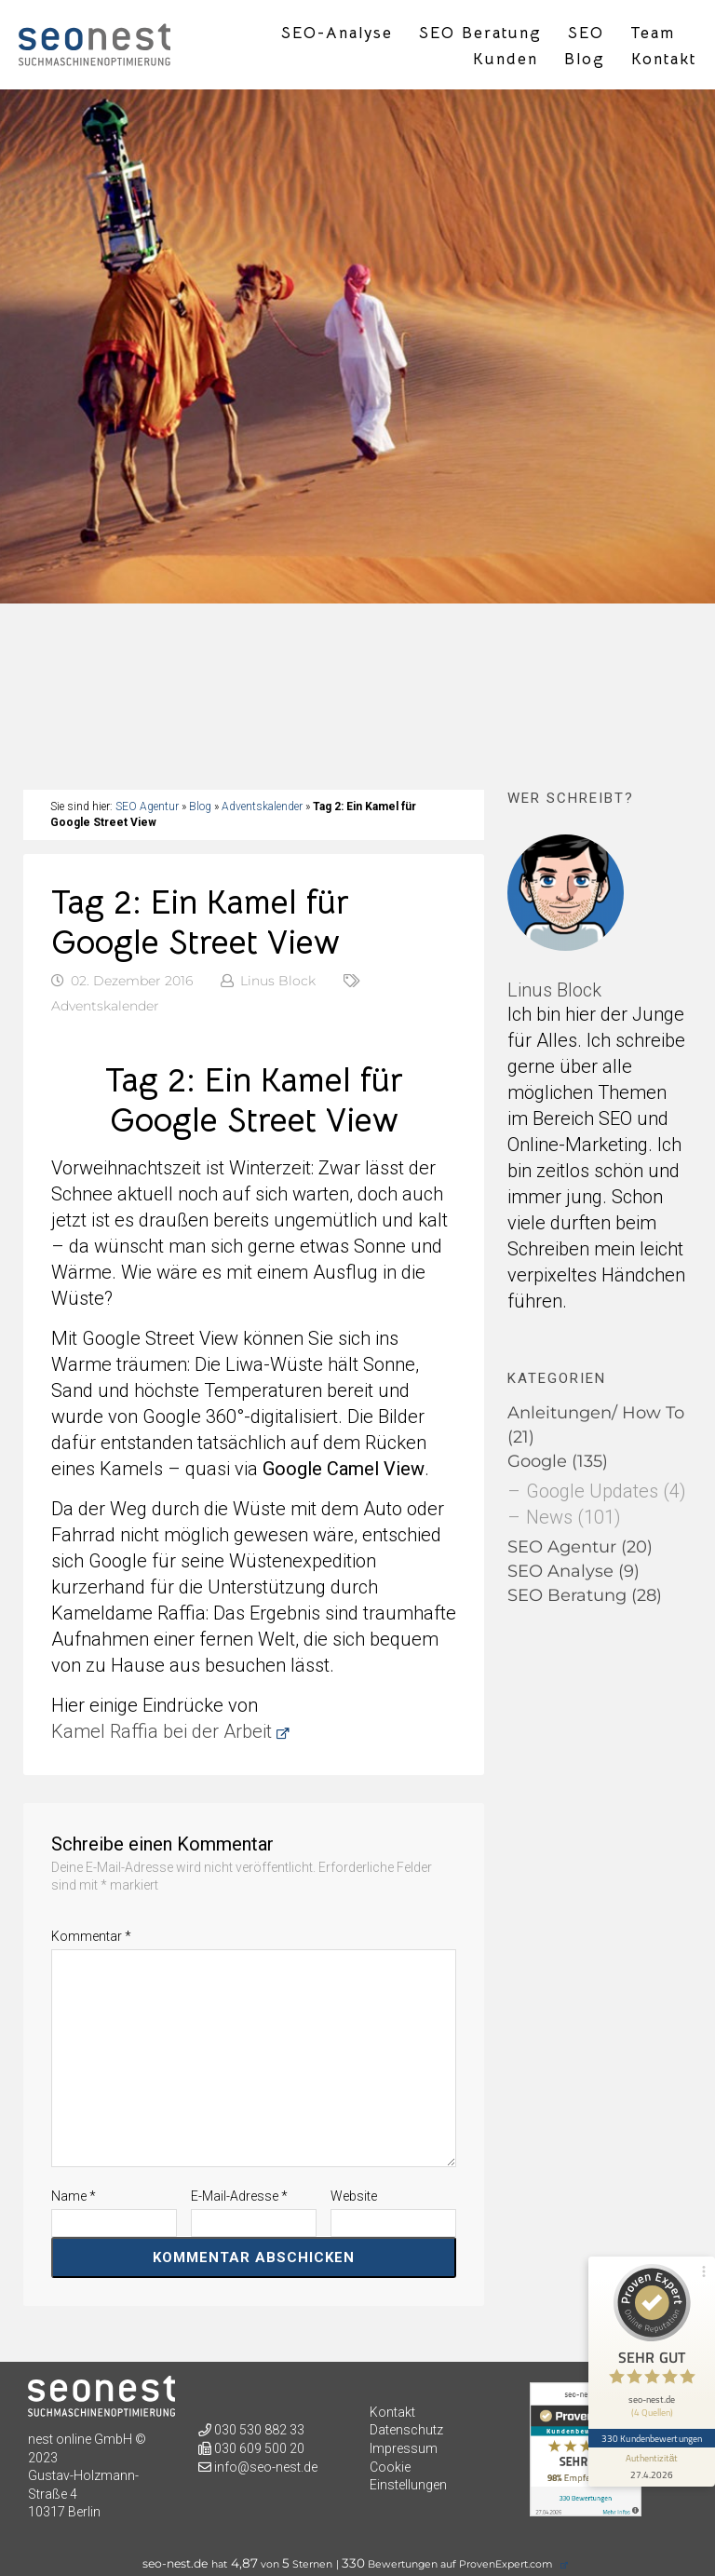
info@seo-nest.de (265, 2467)
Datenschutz (406, 2429)
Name (73, 2196)
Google (537, 1461)
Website (354, 2196)
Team (652, 33)
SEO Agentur (147, 806)
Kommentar (91, 1936)
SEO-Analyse (337, 33)
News (549, 1517)
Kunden (505, 59)
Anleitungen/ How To (595, 1413)
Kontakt (663, 59)
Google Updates (592, 1491)
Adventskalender (262, 806)
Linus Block (278, 980)
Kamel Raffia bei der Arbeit (161, 1731)
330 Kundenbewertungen (651, 2438)
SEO (586, 33)
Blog (584, 59)
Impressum (404, 2448)
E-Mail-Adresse (239, 2196)
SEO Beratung (480, 33)
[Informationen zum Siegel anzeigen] (651, 2467)
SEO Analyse (560, 1571)
